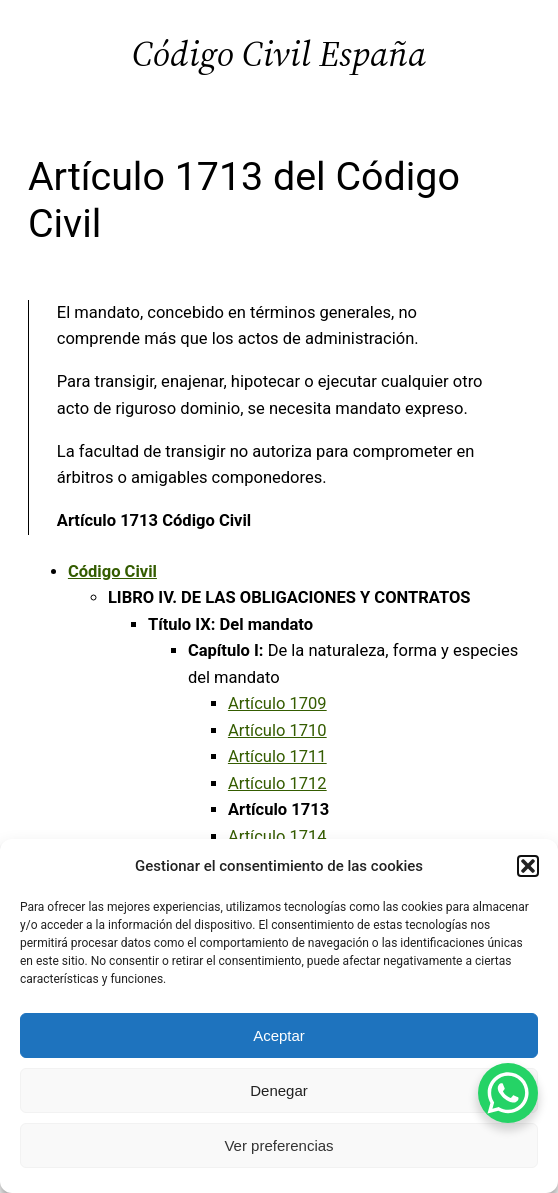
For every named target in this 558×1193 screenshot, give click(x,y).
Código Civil (112, 571)
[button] (528, 866)
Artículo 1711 (277, 756)
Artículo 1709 (277, 703)
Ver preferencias (278, 1145)
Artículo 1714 (277, 836)
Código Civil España (279, 53)
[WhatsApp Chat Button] (508, 1093)
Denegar (279, 1090)
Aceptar (279, 1035)
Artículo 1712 (277, 783)
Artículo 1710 (277, 730)
